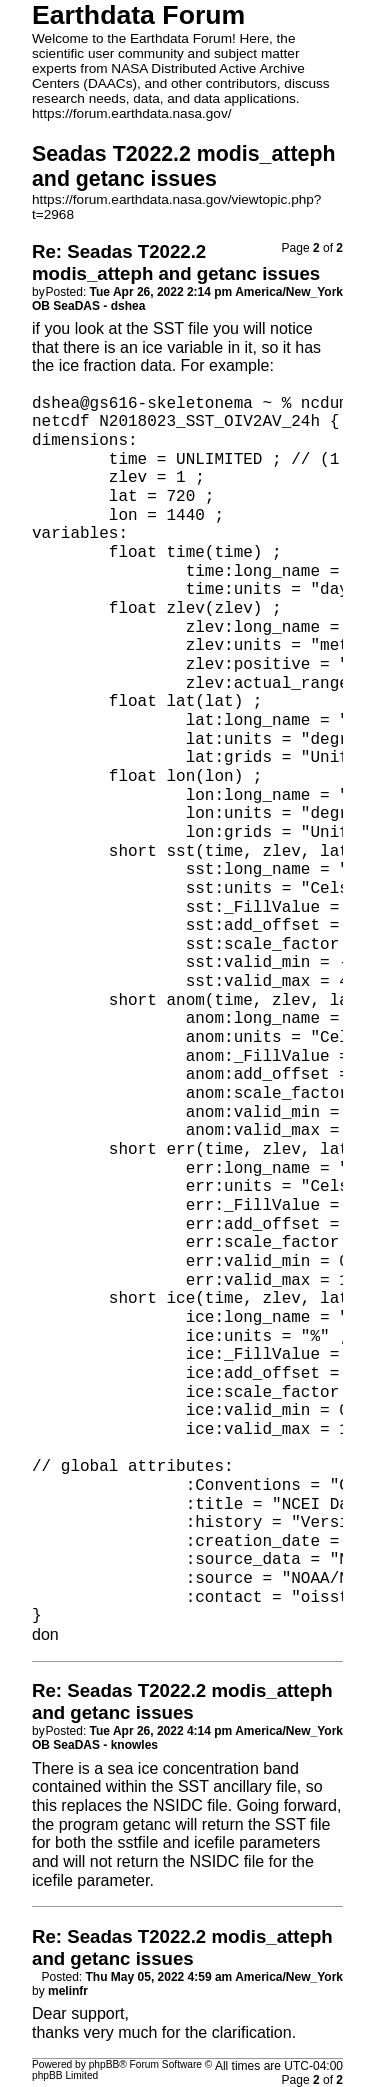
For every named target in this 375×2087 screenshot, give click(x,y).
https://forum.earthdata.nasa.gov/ (132, 113)
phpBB (104, 2064)
